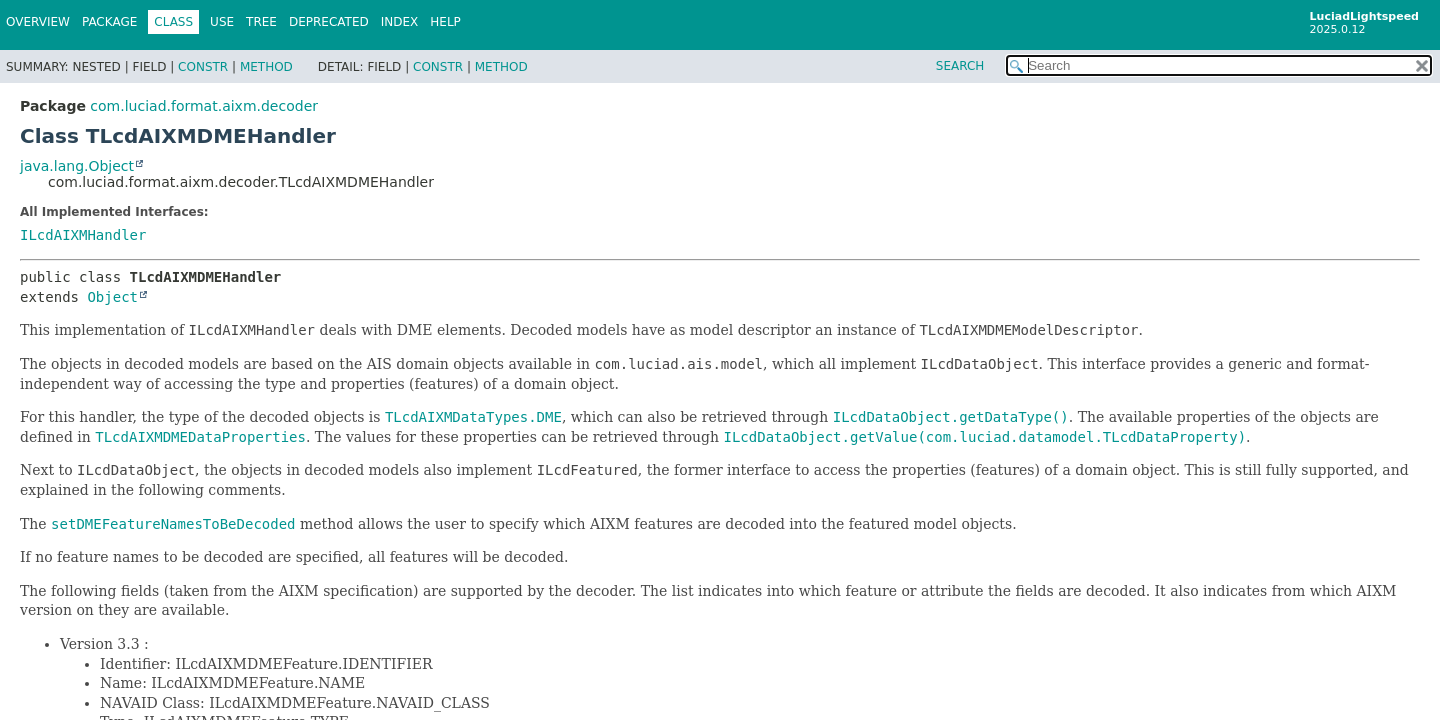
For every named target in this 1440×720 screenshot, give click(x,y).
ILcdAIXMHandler (83, 235)
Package (109, 22)
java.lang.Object (77, 166)
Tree (261, 22)
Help (445, 22)
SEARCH (960, 66)
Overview (38, 22)
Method (266, 67)
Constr (203, 67)
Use (222, 22)
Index (400, 22)
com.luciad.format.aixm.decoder (204, 106)
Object (112, 297)
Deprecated (329, 22)
